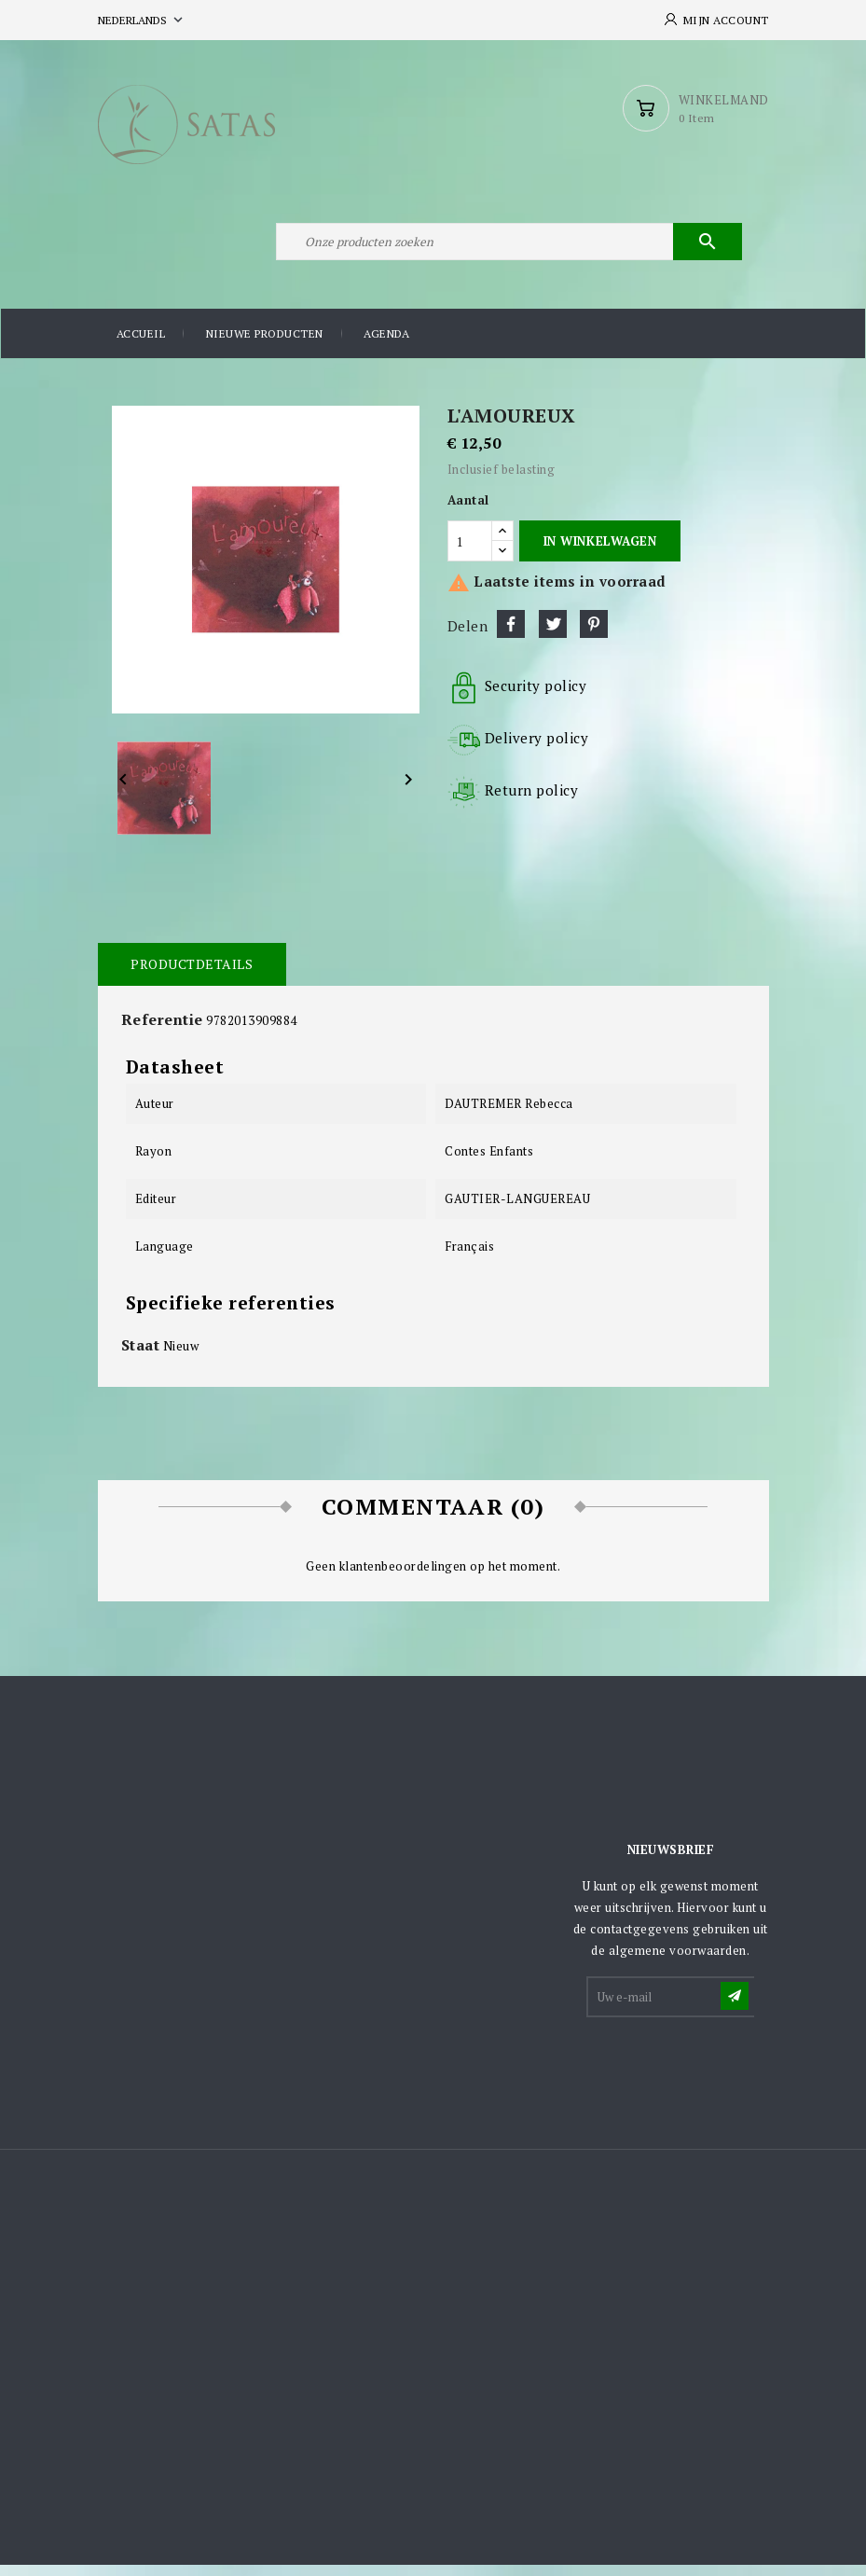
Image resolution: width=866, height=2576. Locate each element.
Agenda (386, 345)
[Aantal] (469, 552)
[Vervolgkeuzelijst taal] (142, 20)
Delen (511, 634)
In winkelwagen (599, 551)
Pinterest (594, 634)
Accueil (141, 345)
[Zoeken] (508, 250)
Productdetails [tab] (192, 974)
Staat (140, 1355)
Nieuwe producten (264, 345)
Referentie (162, 1029)
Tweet (553, 634)
